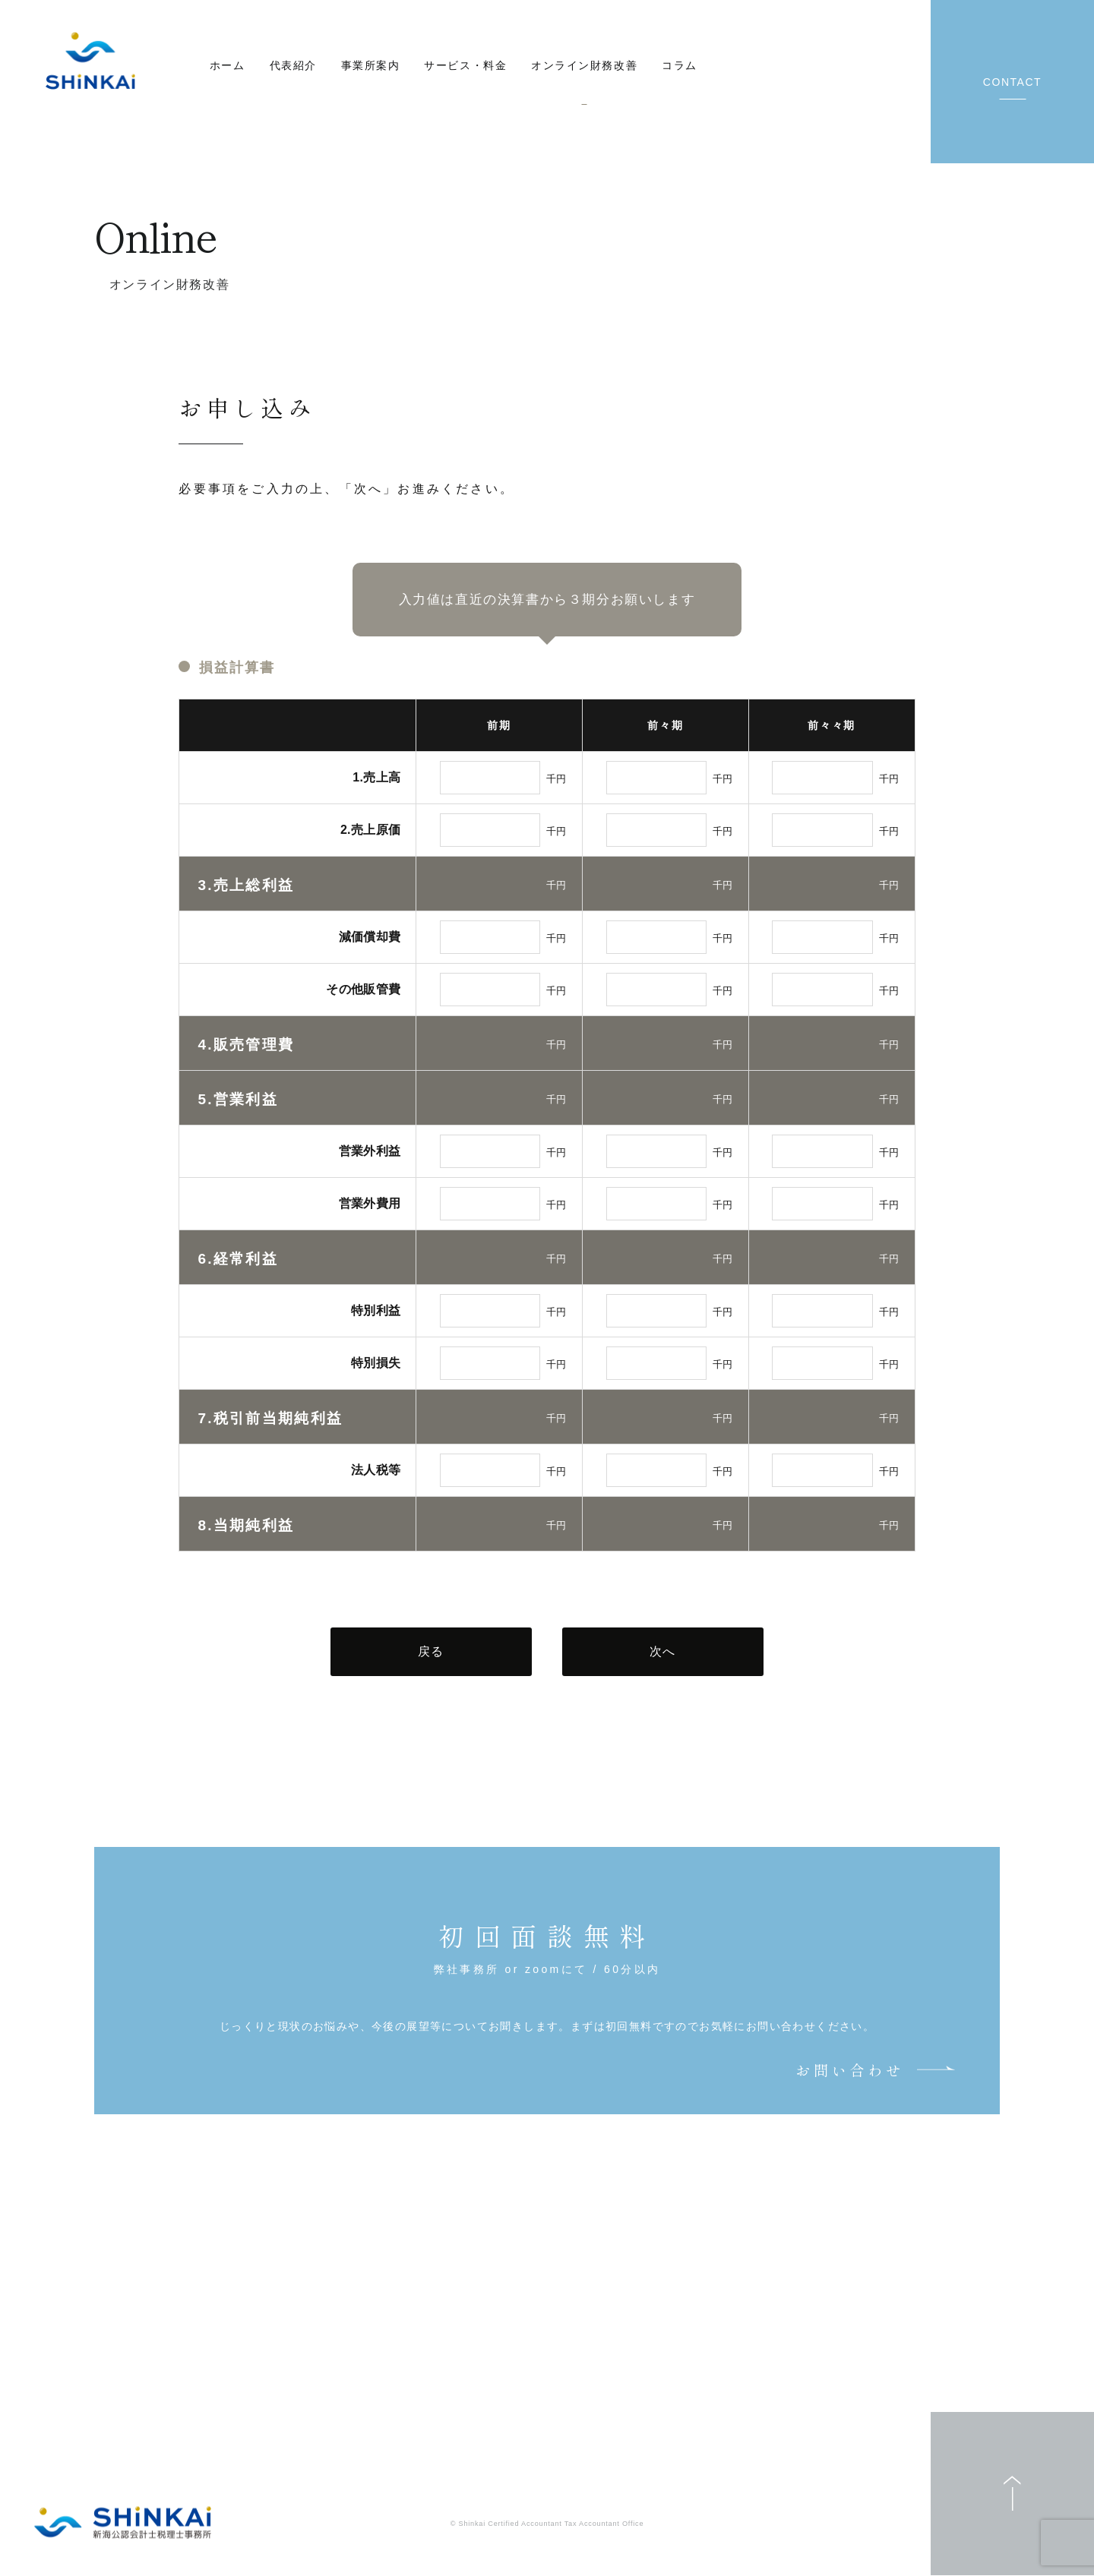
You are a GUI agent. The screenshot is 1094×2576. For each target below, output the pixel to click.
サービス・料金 (465, 65)
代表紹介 (293, 65)
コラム (679, 65)
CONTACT (1012, 82)
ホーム (227, 65)
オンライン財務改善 (584, 65)
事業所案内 (370, 65)
